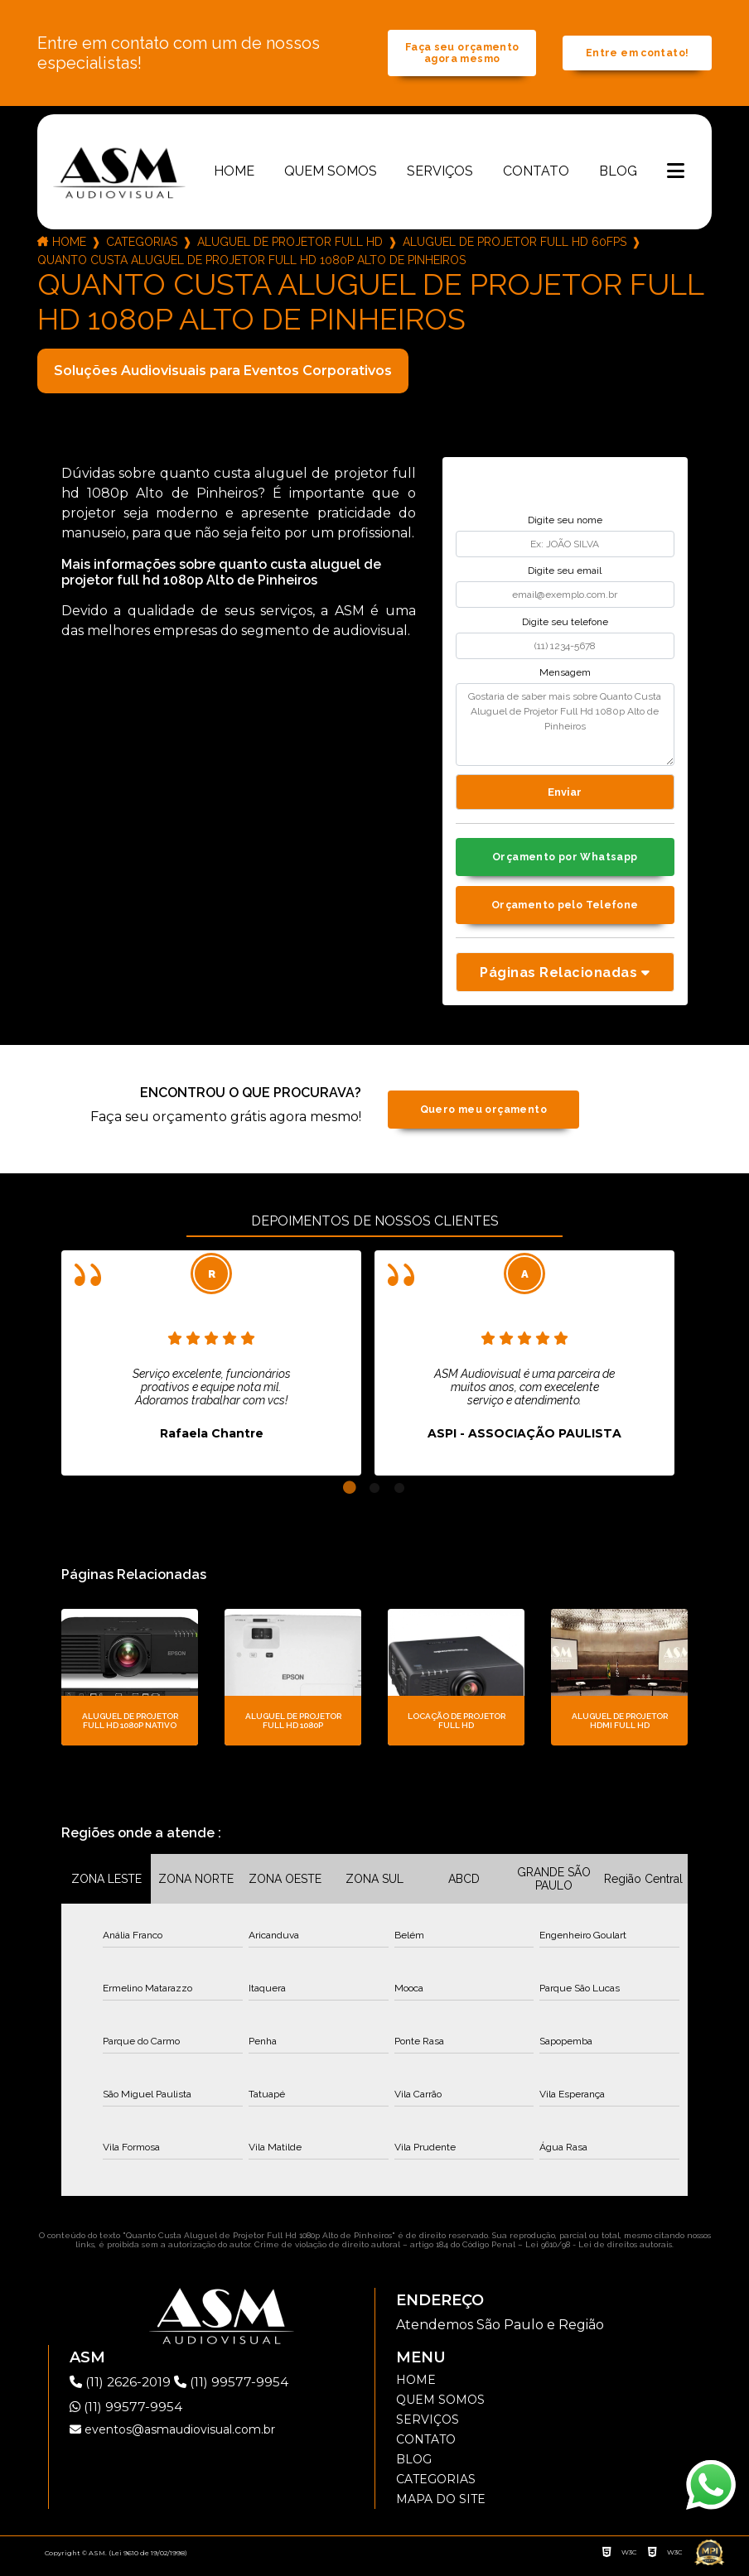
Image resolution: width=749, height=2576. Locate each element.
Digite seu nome (565, 524)
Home (234, 175)
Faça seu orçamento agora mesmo (462, 55)
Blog (618, 175)
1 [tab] (349, 1496)
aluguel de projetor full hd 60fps (514, 246)
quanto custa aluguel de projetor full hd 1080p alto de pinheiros (251, 264)
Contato (536, 175)
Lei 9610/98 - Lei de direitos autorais (598, 2252)
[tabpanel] (211, 1371)
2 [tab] (374, 1496)
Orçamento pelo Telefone (564, 913)
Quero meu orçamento (483, 1117)
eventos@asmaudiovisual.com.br (172, 2437)
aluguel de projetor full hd (290, 246)
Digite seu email (565, 575)
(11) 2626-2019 (124, 2390)
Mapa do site (441, 2507)
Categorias (141, 246)
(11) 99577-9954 (237, 2390)
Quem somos (330, 175)
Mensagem (565, 677)
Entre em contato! (637, 56)
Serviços (440, 175)
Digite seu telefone (565, 626)
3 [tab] (399, 1496)
